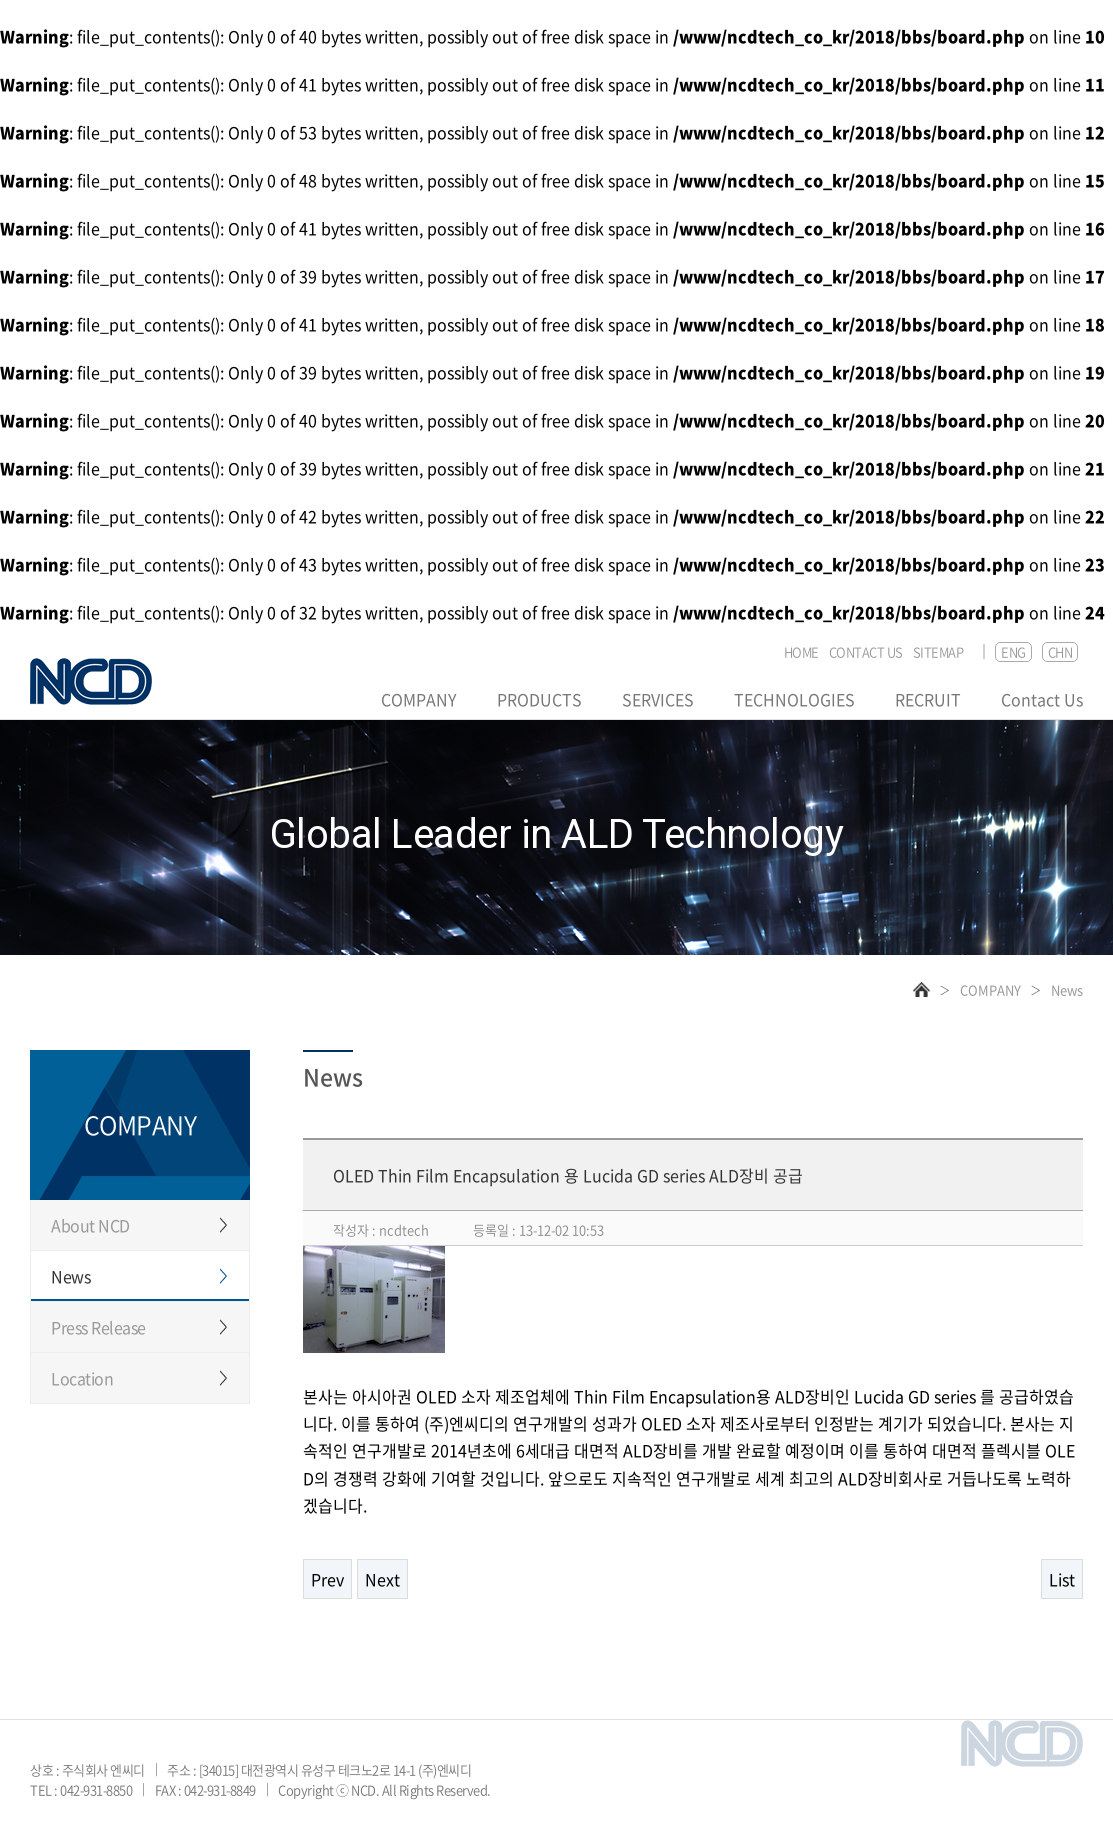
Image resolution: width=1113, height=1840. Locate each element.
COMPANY (419, 699)
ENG (1013, 651)
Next (382, 1579)
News (70, 1276)
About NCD (90, 1225)
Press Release (98, 1327)
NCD (91, 681)
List (1062, 1579)
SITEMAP (938, 652)
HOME (801, 652)
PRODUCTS (539, 699)
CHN (1060, 651)
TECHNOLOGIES (794, 699)
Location (82, 1378)
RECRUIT (928, 699)
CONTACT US (866, 652)
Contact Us (1042, 699)
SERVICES (658, 699)
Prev (327, 1579)
